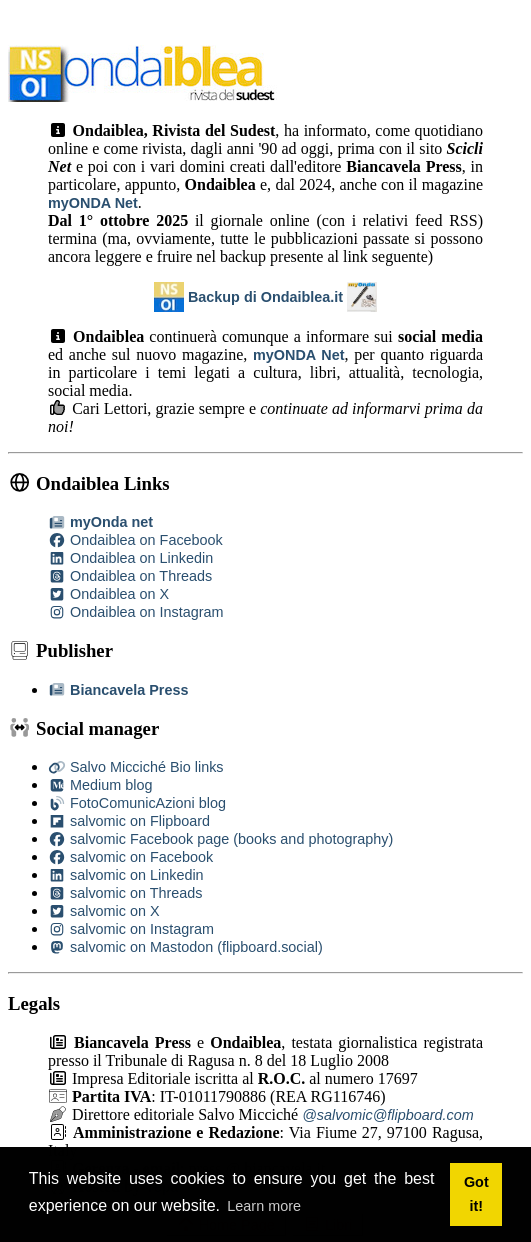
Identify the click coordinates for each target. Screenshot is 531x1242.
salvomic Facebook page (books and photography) (220, 839)
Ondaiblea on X (108, 594)
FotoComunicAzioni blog (137, 803)
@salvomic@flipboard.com (388, 1115)
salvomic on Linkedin (126, 875)
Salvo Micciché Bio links (136, 767)
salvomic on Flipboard (129, 821)
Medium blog (100, 785)
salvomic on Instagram (131, 929)
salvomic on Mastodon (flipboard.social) (185, 947)
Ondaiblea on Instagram (136, 612)
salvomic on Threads (125, 893)
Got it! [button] (476, 1194)
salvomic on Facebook (130, 857)
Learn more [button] (264, 1206)
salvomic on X (104, 911)
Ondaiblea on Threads (130, 576)
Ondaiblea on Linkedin (130, 558)
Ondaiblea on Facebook (135, 540)
